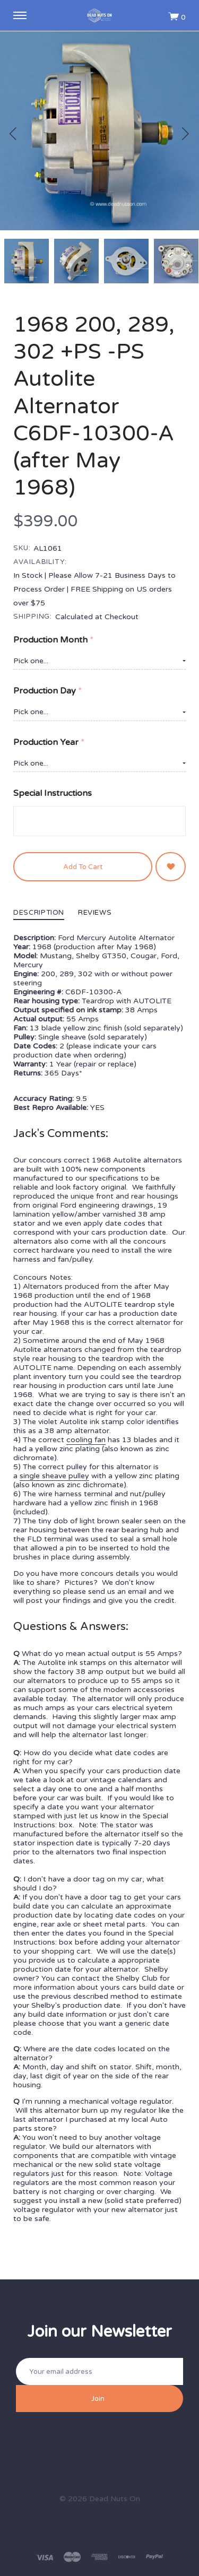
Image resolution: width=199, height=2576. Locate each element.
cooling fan (86, 1439)
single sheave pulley (54, 1475)
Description (38, 913)
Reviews (95, 913)
